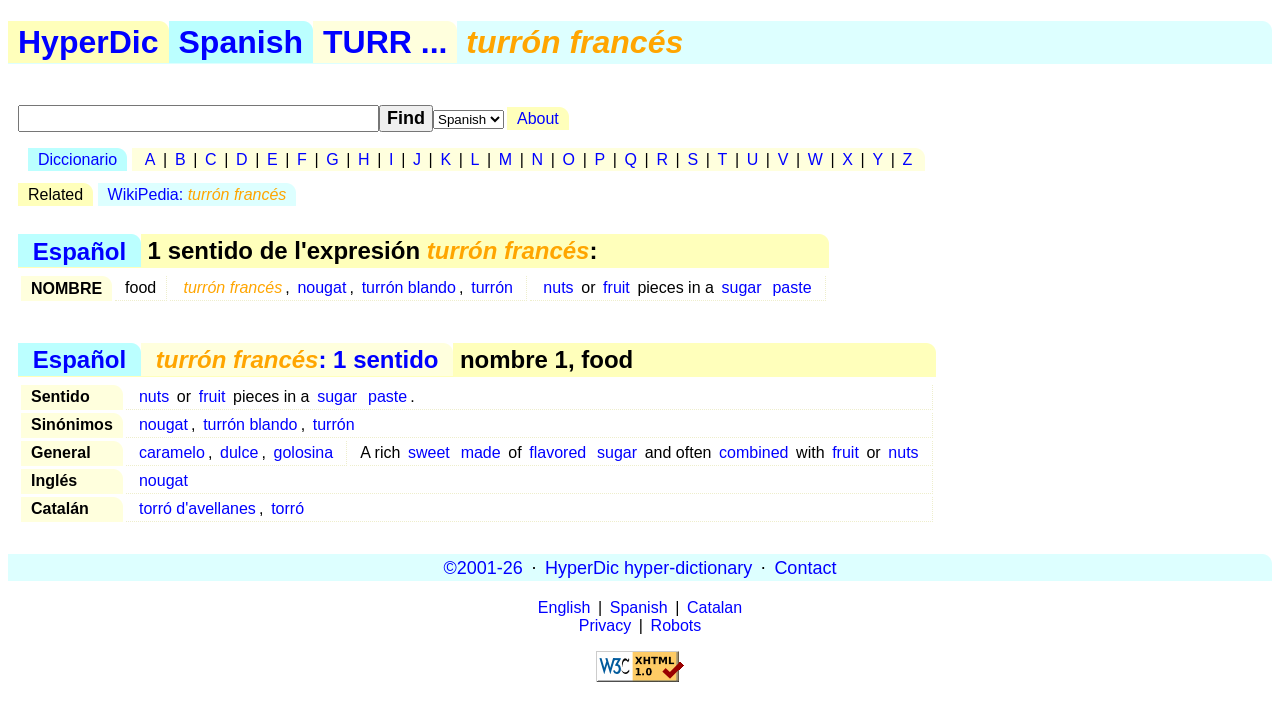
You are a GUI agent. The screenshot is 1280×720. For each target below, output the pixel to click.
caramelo (172, 452)
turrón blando (409, 287)
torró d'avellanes (197, 508)
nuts (558, 287)
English (564, 607)
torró (287, 508)
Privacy (605, 625)
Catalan (714, 607)
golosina (304, 452)
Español (79, 250)
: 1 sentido (297, 359)
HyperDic (88, 42)
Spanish (241, 42)
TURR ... (385, 42)
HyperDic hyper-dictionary (648, 567)
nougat (321, 287)
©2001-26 (483, 567)
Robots (676, 625)
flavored (557, 452)
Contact (805, 567)
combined (753, 452)
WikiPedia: (197, 194)
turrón (492, 287)
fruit (616, 287)
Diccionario (77, 159)
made (481, 452)
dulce (239, 452)
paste (791, 287)
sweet (429, 452)
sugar (742, 287)
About (538, 118)
